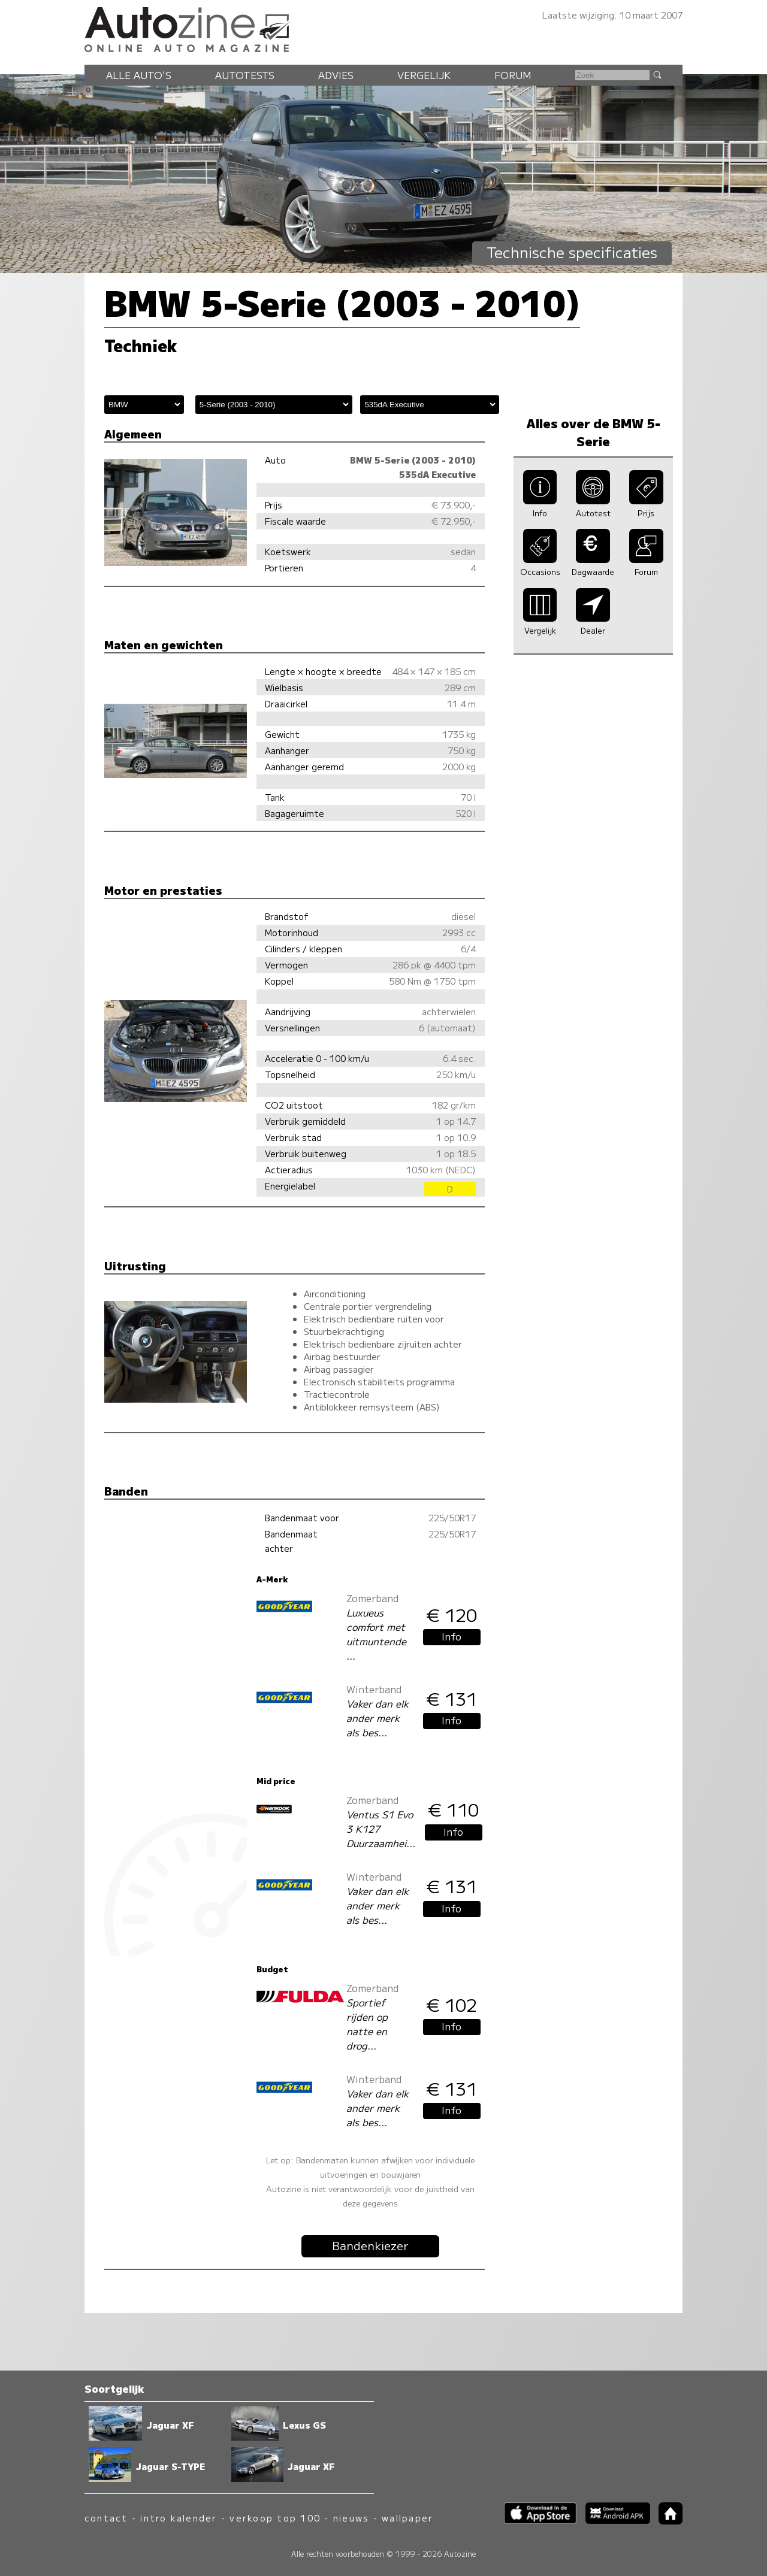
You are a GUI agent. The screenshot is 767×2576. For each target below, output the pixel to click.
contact (106, 2517)
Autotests (244, 75)
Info (451, 1636)
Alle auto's (138, 75)
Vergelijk (424, 75)
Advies (336, 75)
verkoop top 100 (275, 2517)
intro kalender (178, 2517)
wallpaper (407, 2517)
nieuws (351, 2517)
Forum (513, 75)
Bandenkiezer (370, 2245)
